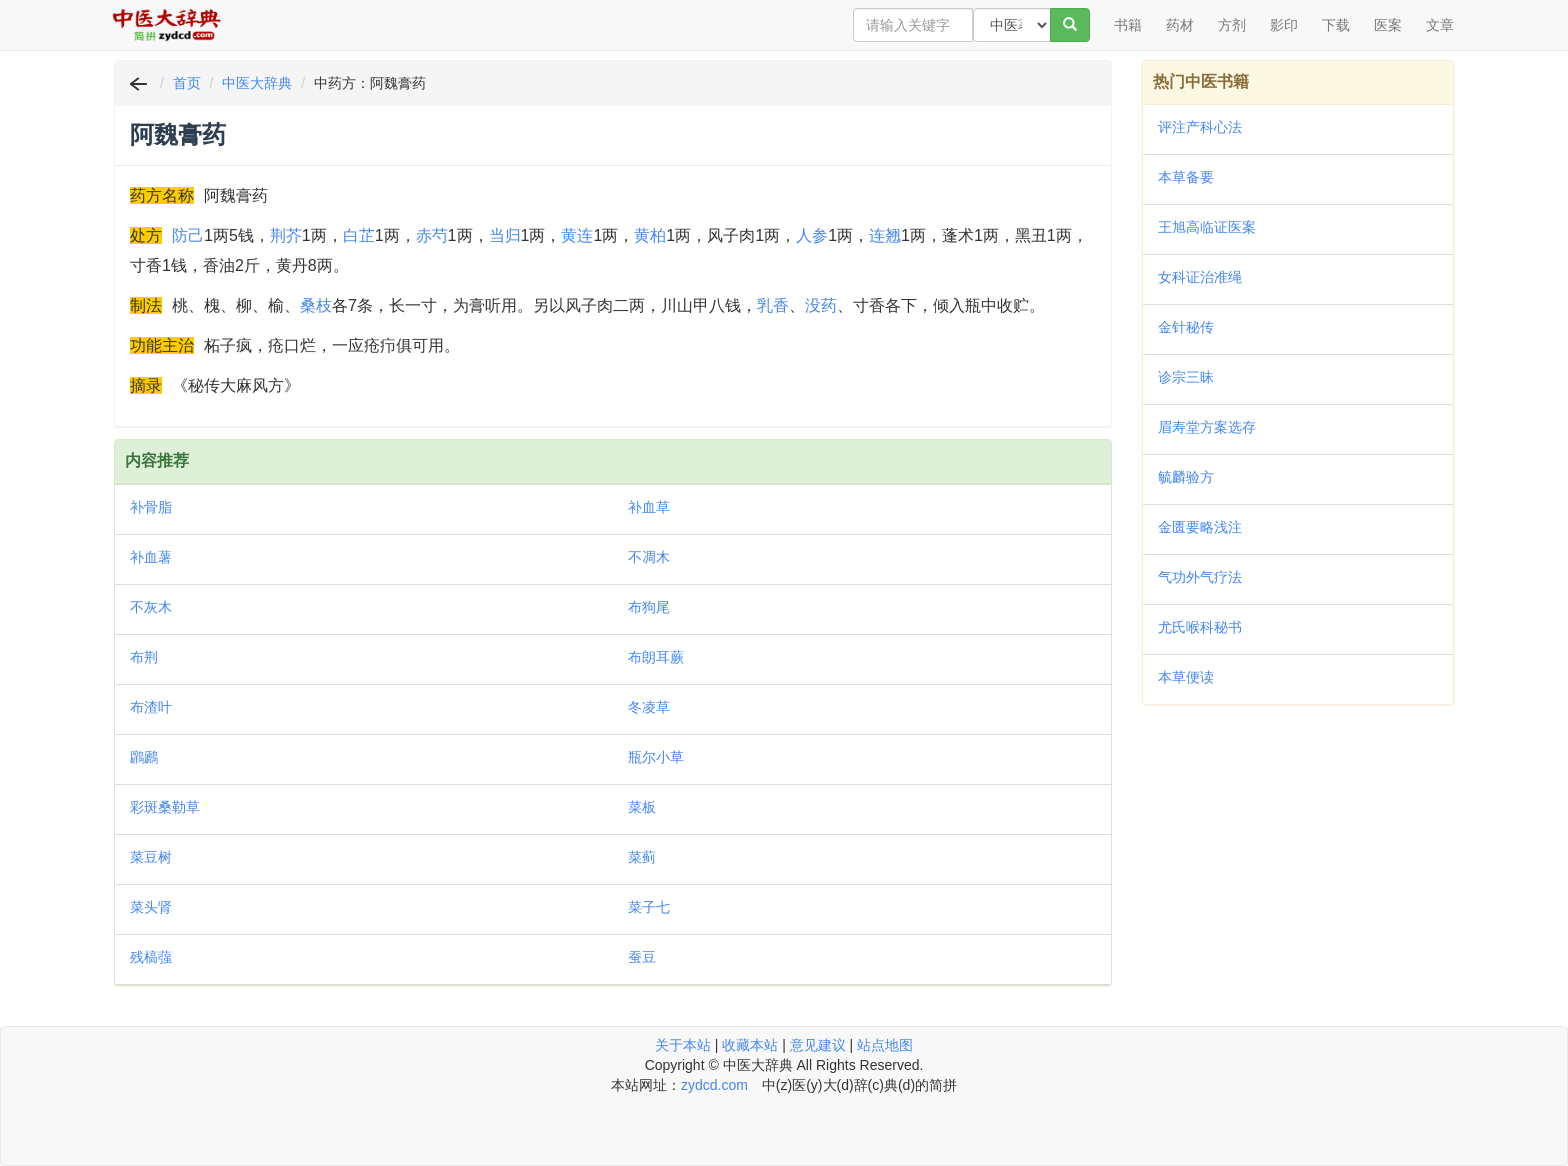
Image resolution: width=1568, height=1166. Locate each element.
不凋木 (649, 557)
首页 (187, 83)
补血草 (649, 507)
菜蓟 (642, 857)
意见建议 (818, 1045)
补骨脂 (151, 507)
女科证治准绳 (1200, 277)
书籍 (1128, 25)
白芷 (359, 235)
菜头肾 (151, 907)
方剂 (1232, 25)
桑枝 (316, 305)
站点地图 (885, 1045)
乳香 (773, 305)
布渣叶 (151, 707)
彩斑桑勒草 (165, 807)
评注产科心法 (1200, 127)
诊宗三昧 (1186, 377)
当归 (505, 235)
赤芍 (432, 235)
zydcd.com (714, 1085)
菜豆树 (151, 857)
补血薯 (151, 557)
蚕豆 (642, 957)
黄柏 (650, 235)
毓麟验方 (1186, 477)
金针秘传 (1186, 327)
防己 (188, 235)
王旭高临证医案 (1207, 227)
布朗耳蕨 (656, 657)
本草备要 (1186, 177)
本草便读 (1186, 677)
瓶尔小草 (656, 757)
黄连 (577, 235)
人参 (812, 235)
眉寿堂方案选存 (1207, 427)
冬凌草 (649, 707)
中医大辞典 (257, 83)
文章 (1440, 25)
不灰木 (151, 607)
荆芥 (286, 235)
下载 (1336, 25)
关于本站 (683, 1045)
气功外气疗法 (1200, 577)
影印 (1284, 25)
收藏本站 (750, 1045)
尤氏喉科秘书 (1200, 627)
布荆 (144, 657)
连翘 (885, 235)
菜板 (642, 807)
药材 (1180, 25)
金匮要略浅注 (1200, 527)
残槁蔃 (151, 957)
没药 (821, 305)
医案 (1388, 25)
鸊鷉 (144, 757)
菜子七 (649, 907)
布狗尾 (649, 607)
